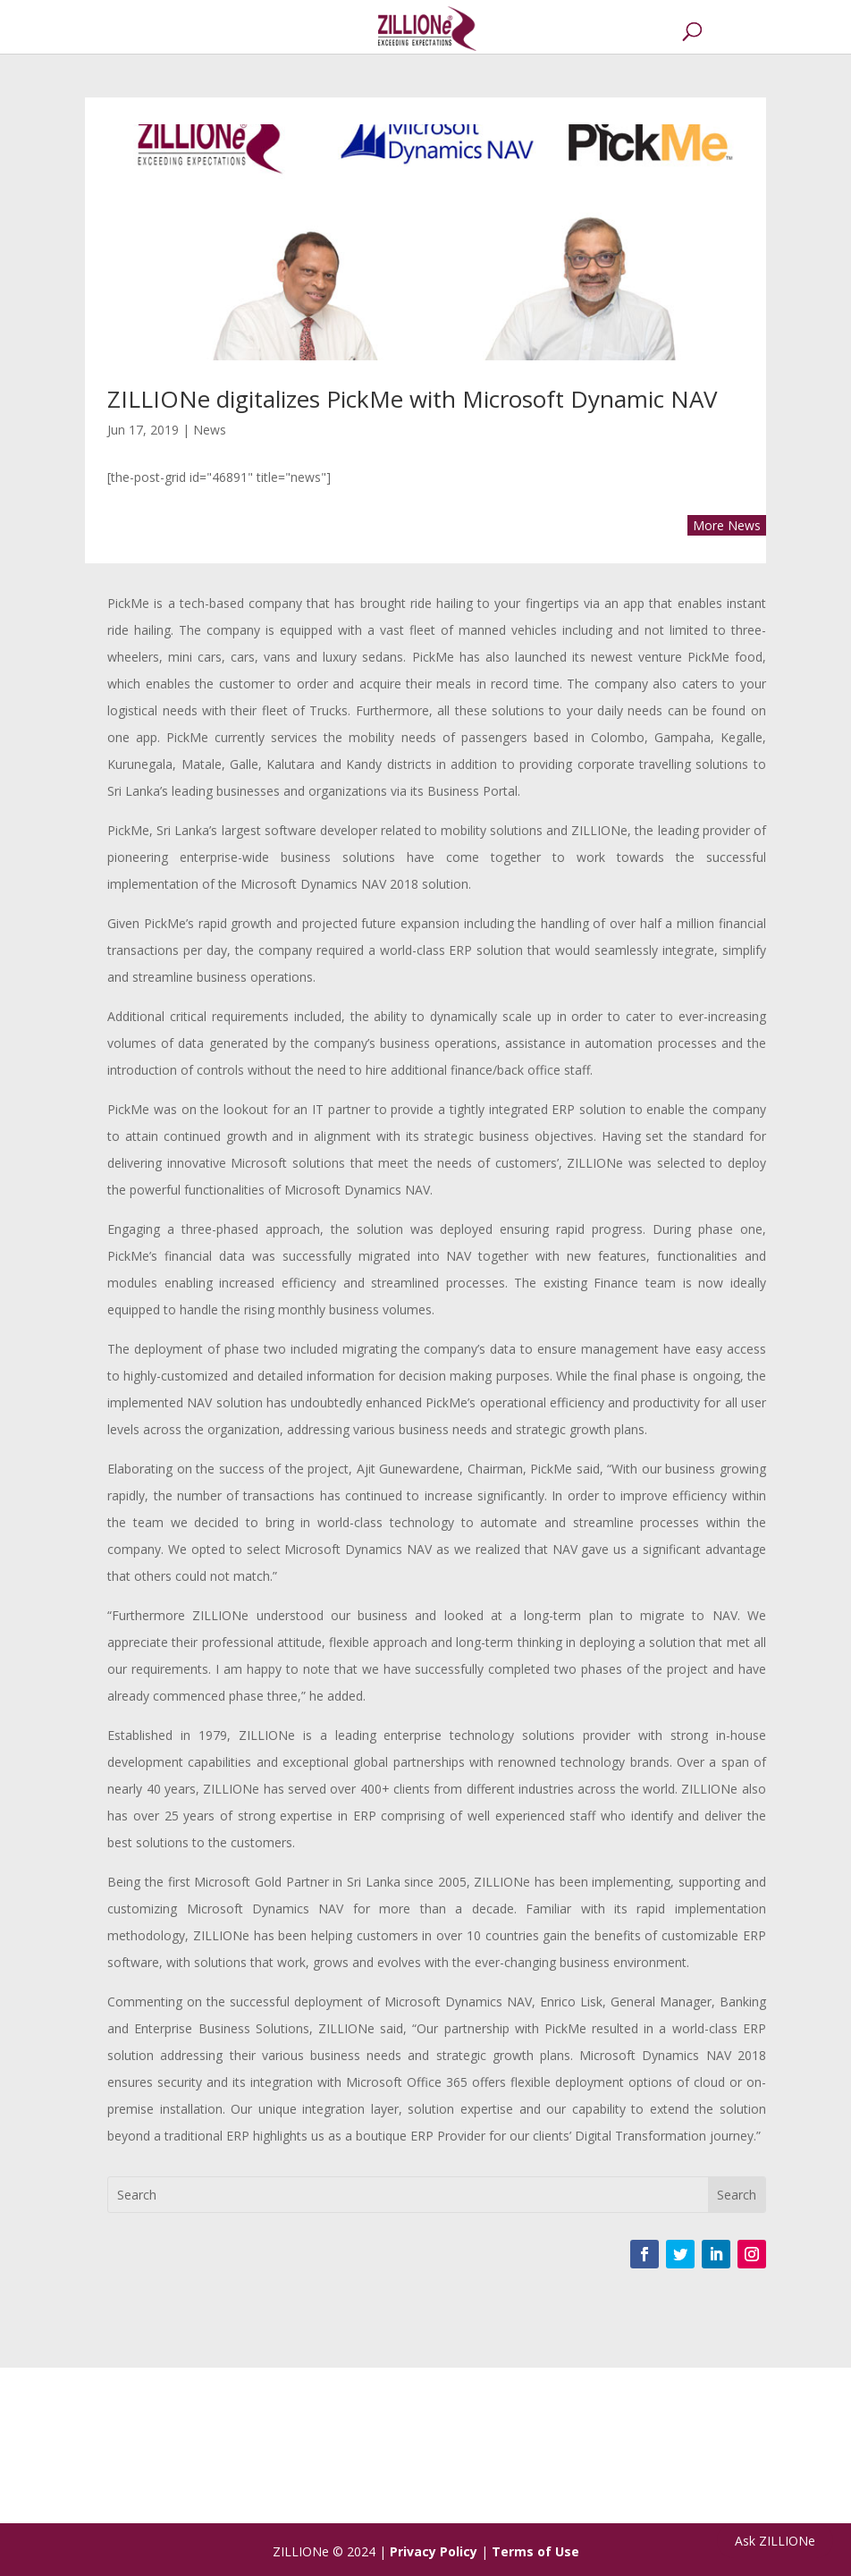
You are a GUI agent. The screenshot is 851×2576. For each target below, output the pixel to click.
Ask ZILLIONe (775, 2540)
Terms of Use (535, 2551)
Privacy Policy (433, 2551)
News (209, 429)
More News (727, 525)
